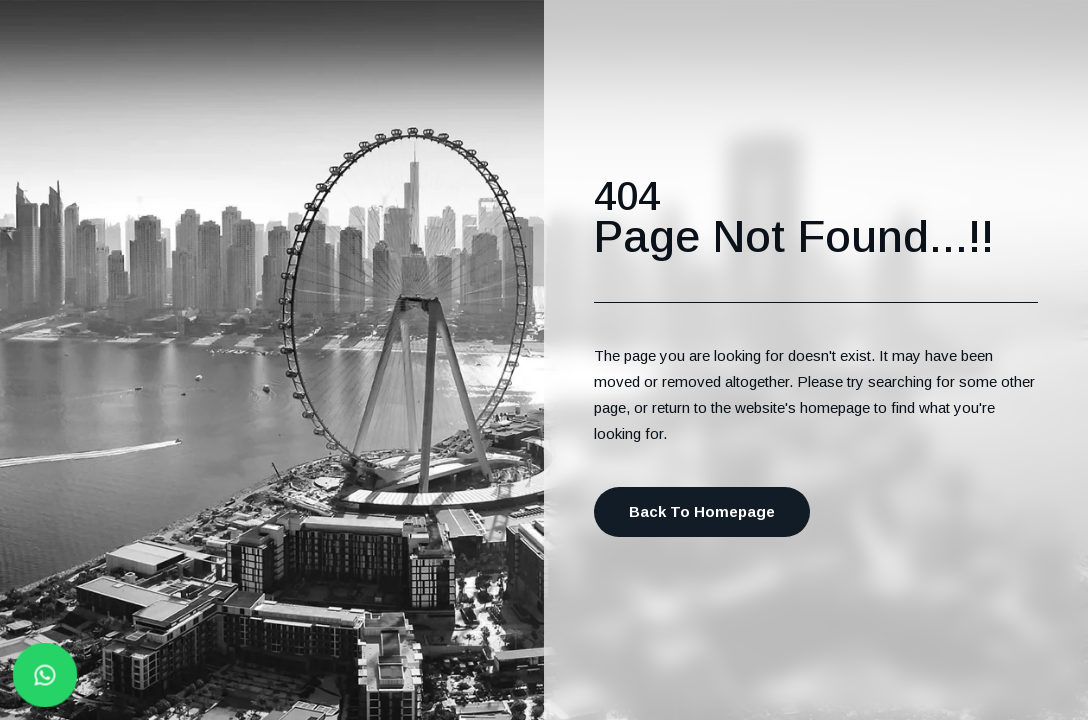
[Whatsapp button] (45, 675)
